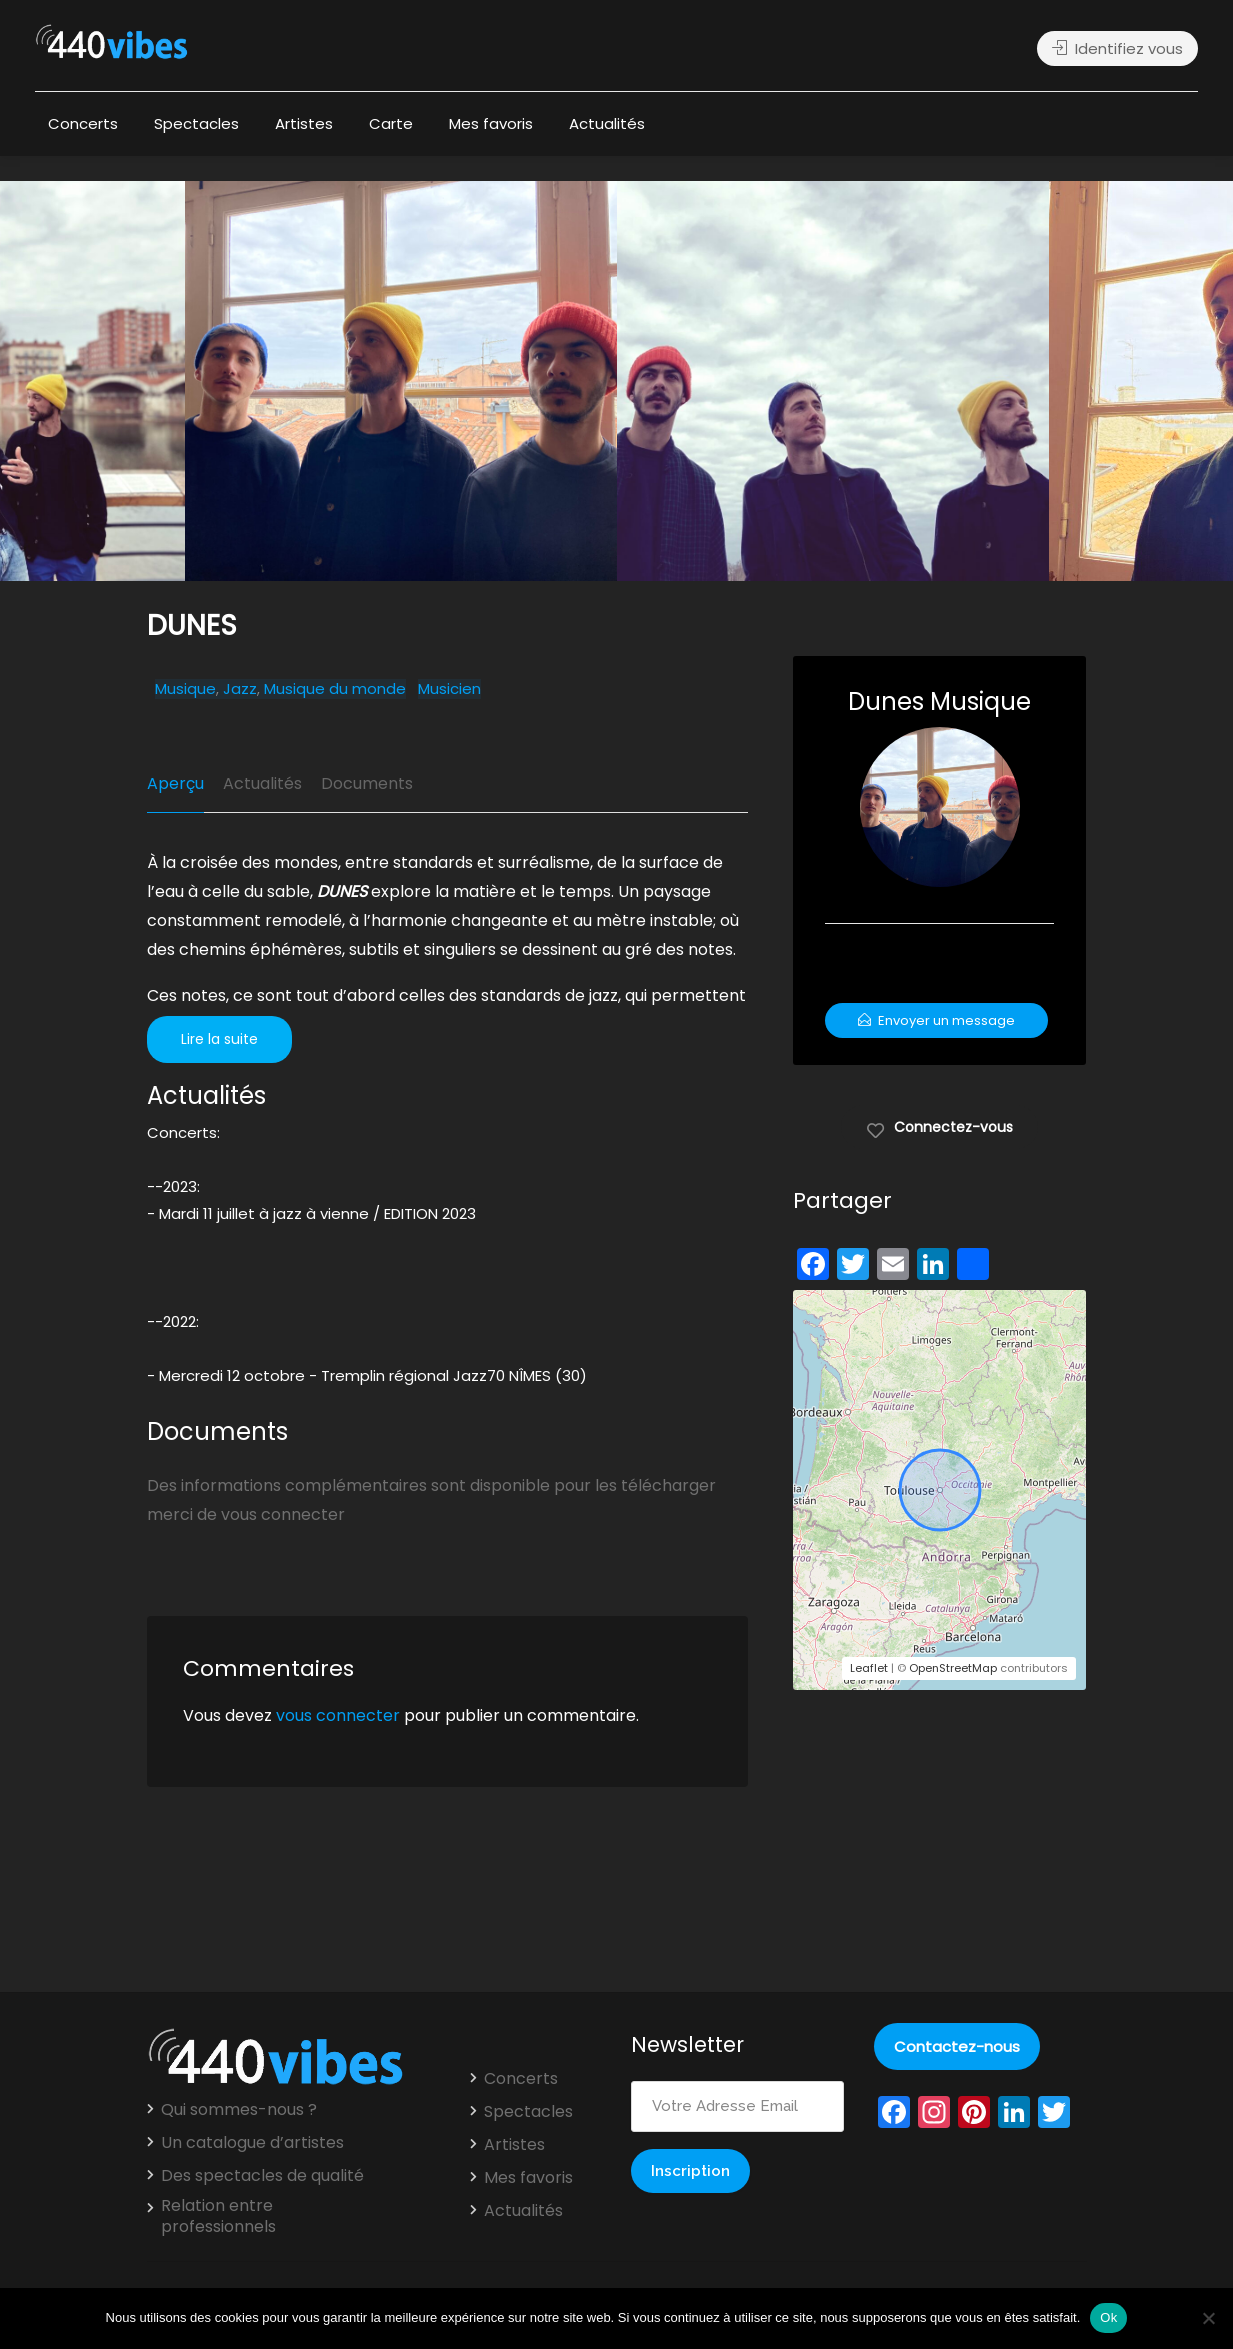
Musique (185, 689)
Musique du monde (335, 689)
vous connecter (338, 1715)
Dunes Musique (939, 701)
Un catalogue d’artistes (252, 2143)
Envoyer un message (936, 1020)
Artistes (304, 123)
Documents (367, 783)
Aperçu (175, 783)
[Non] (1208, 2318)
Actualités (607, 123)
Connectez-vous (939, 1126)
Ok (1108, 2317)
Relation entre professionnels (218, 2216)
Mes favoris (491, 123)
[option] (833, 381)
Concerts (83, 123)
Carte (391, 123)
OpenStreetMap (953, 1668)
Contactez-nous (957, 2046)
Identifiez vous (1117, 48)
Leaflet (869, 1668)
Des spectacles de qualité (262, 2176)
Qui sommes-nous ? (239, 2110)
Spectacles (196, 123)
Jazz (240, 689)
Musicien (449, 689)
